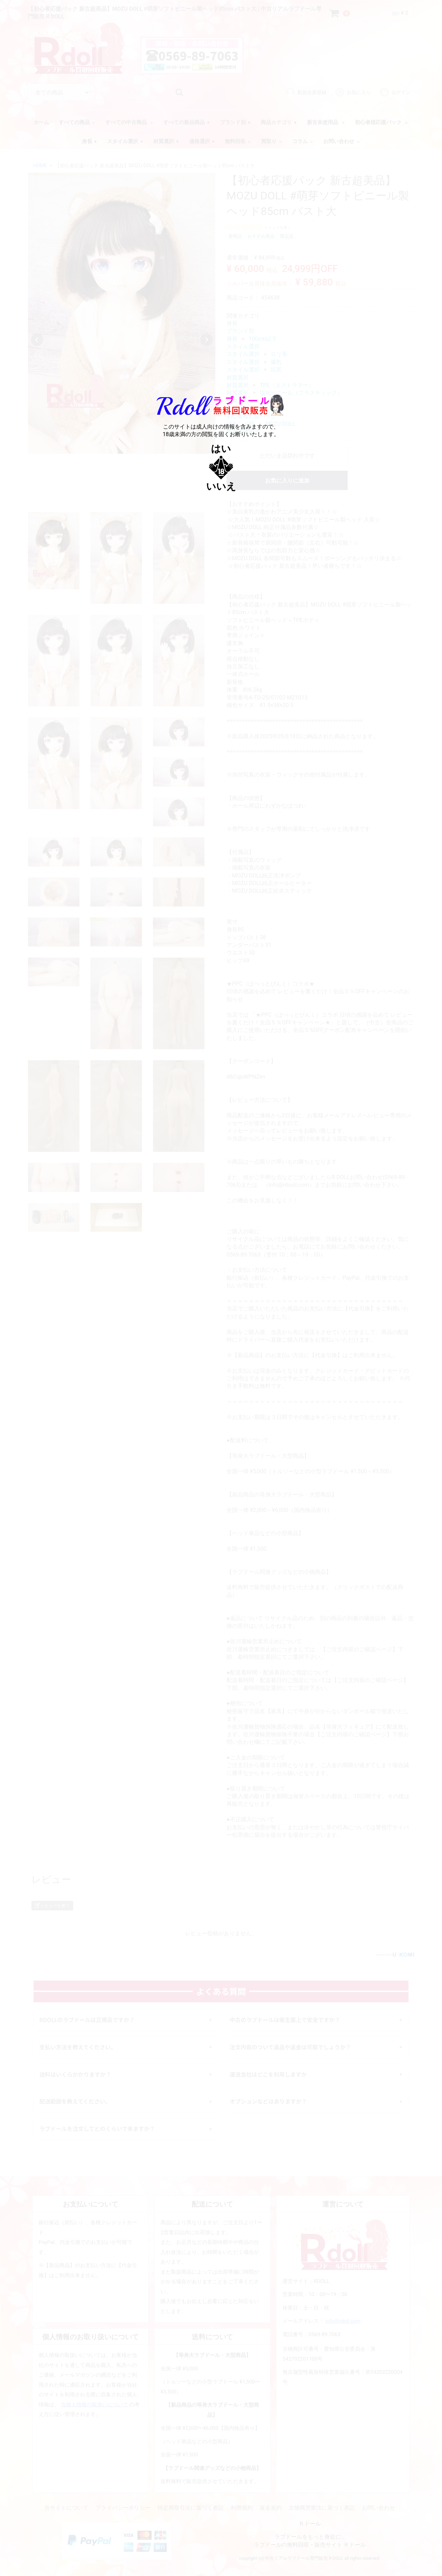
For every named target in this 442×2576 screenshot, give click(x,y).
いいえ (221, 486)
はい (221, 448)
